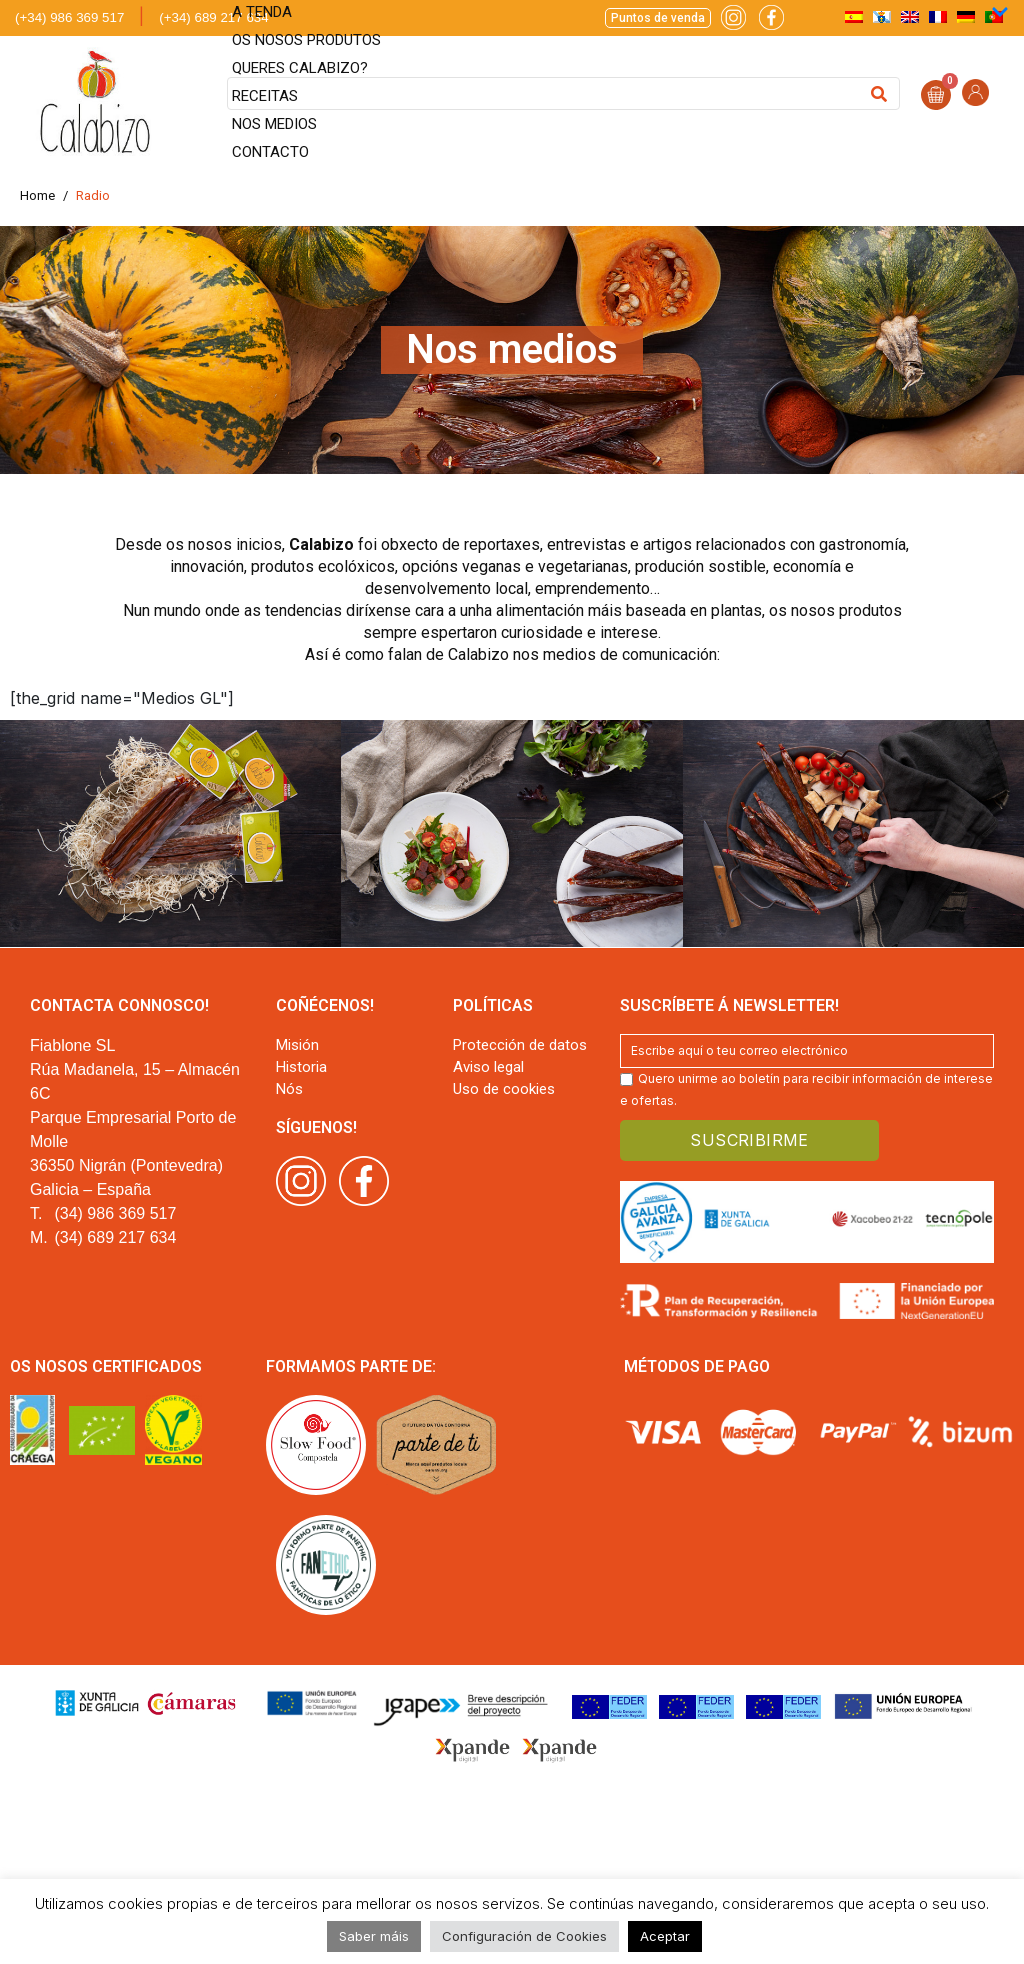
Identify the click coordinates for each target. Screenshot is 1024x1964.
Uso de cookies (504, 1089)
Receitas (265, 96)
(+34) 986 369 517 (69, 17)
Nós (289, 1089)
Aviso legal (488, 1067)
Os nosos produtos (306, 40)
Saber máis (374, 1936)
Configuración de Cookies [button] (524, 1936)
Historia (301, 1067)
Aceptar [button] (665, 1936)
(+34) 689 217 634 (213, 17)
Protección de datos (520, 1045)
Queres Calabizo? (300, 68)
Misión (297, 1045)
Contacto (270, 152)
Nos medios (274, 124)
